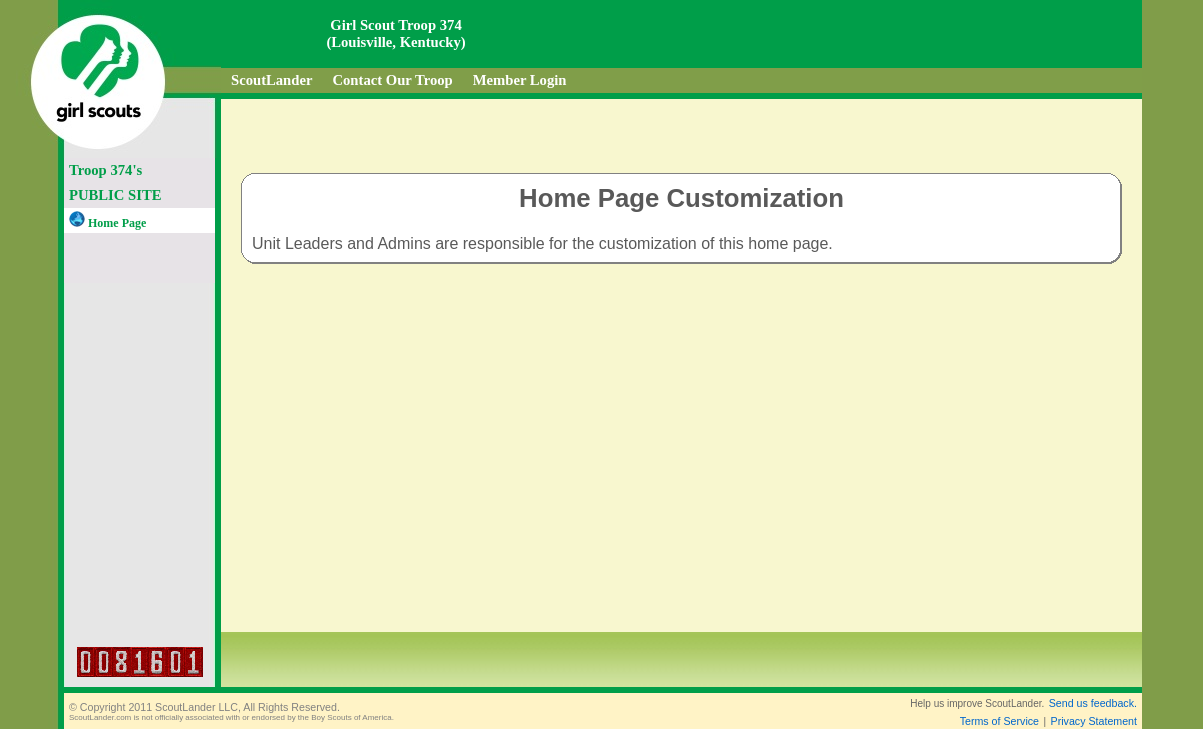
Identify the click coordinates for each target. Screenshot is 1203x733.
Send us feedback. (1093, 703)
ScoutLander (271, 80)
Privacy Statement (1094, 721)
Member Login (520, 80)
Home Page (107, 223)
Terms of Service (999, 721)
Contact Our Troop (392, 80)
